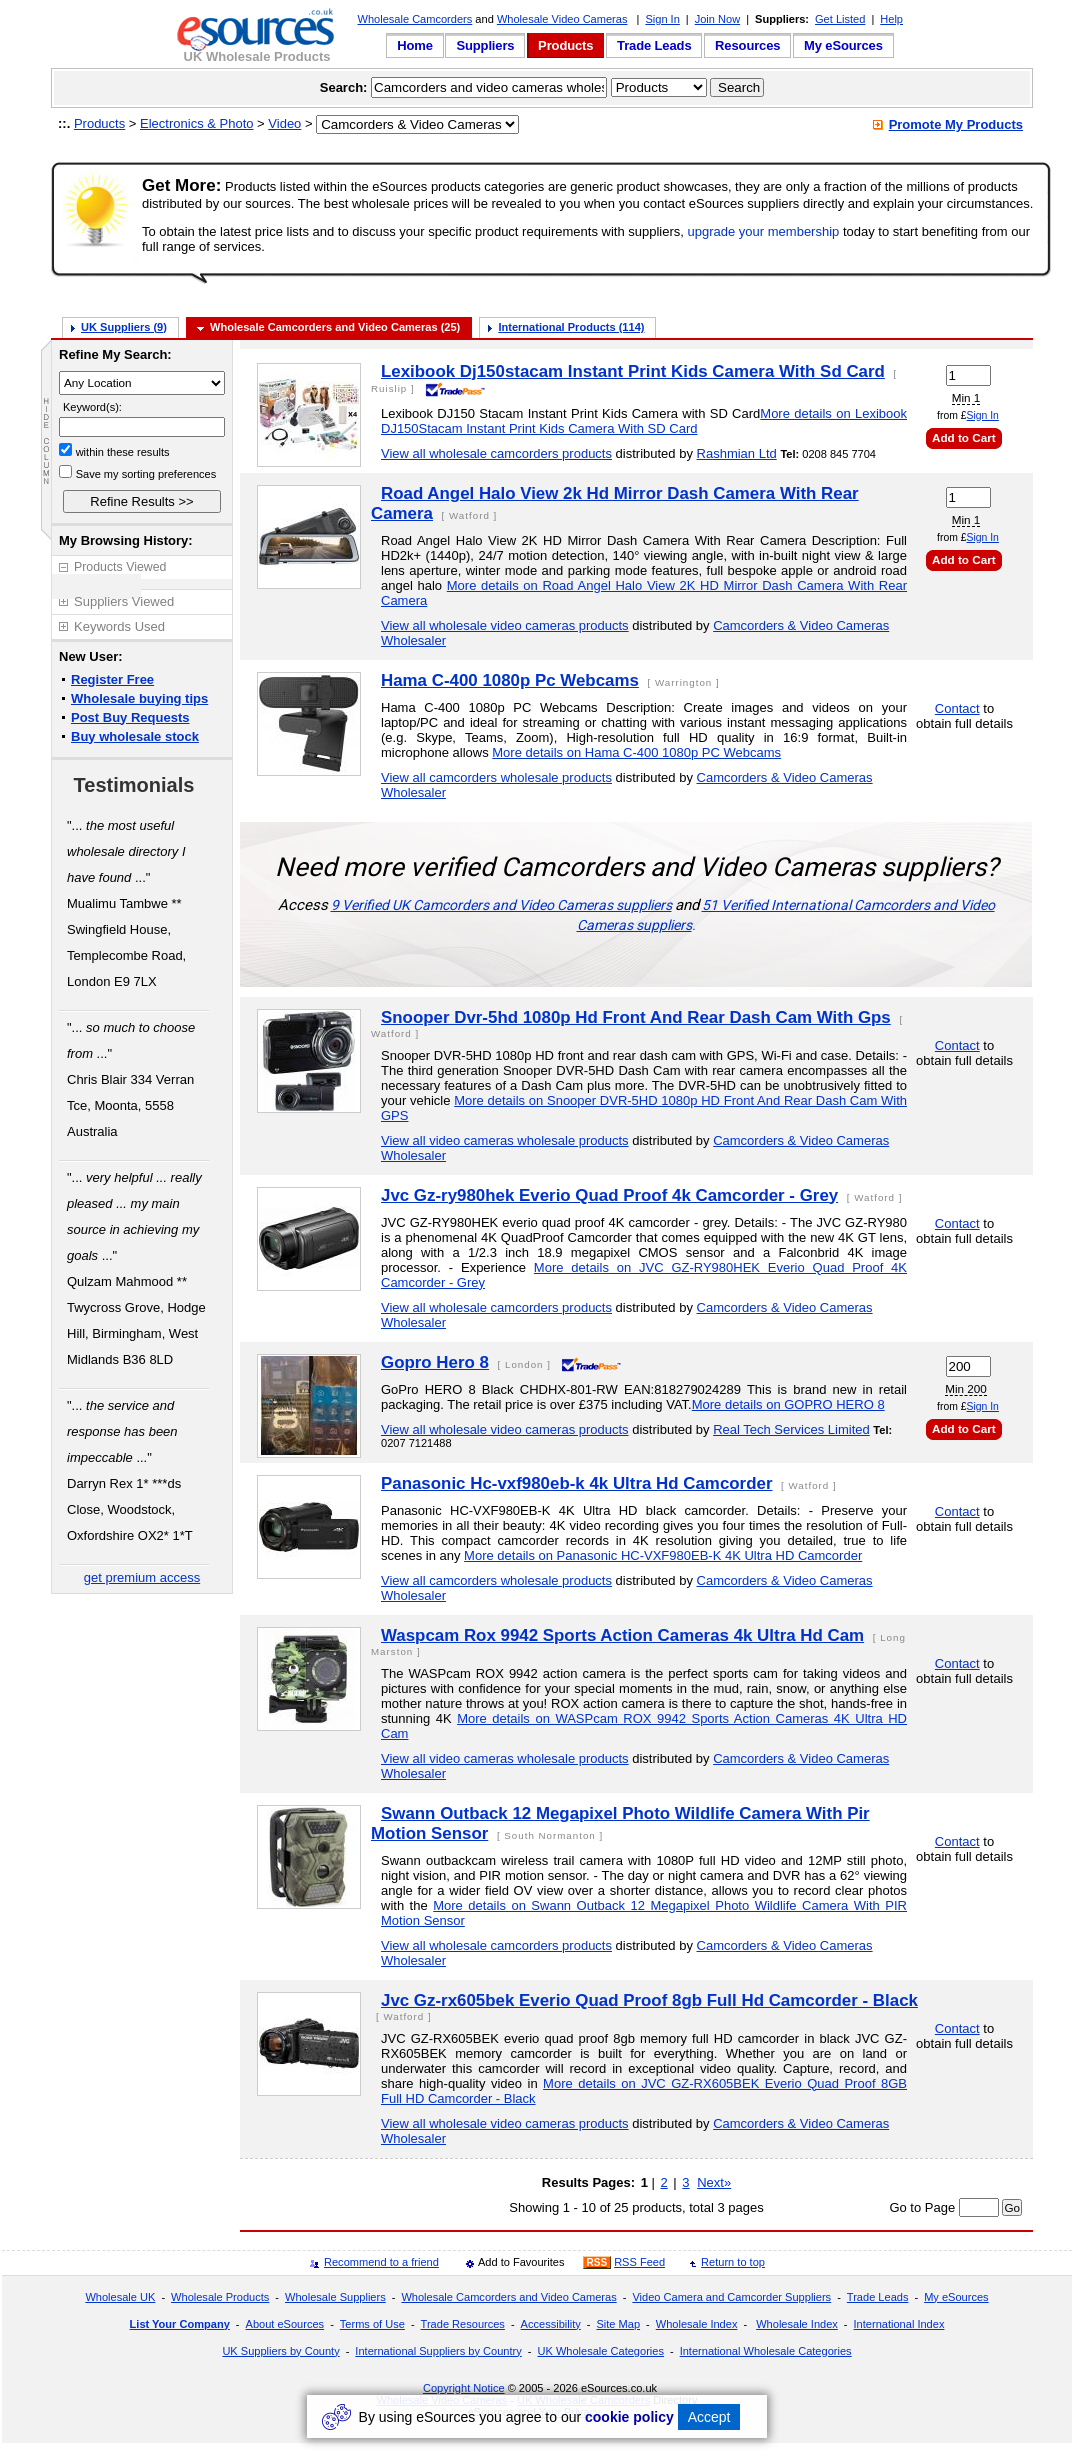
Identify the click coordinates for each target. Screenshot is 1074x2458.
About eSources (285, 2324)
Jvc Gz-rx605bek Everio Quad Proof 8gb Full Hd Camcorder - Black (649, 2000)
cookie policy (629, 2417)
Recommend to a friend (381, 2262)
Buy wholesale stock (135, 736)
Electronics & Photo (196, 123)
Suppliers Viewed (124, 601)
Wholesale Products (220, 2297)
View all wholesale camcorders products (496, 453)
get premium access (142, 1577)
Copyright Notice (464, 2388)
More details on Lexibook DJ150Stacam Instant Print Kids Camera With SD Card (644, 421)
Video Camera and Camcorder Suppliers (731, 2297)
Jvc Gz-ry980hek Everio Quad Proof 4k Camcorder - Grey (609, 1195)
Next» (714, 2182)
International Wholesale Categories (766, 2351)
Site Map (618, 2324)
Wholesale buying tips (139, 698)
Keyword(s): (92, 407)
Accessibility (551, 2324)
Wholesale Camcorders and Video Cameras (508, 2297)
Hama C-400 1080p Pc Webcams (510, 680)
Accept (709, 2417)
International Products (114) (571, 327)
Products (565, 45)
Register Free (112, 679)
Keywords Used (119, 626)
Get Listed (840, 19)
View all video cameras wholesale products (505, 1140)
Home (415, 45)
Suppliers (485, 45)
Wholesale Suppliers (335, 2297)
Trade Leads (654, 45)
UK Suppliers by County (280, 2351)
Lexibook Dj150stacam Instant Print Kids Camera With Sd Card (633, 371)
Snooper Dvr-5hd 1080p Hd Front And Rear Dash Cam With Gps (636, 1017)
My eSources (843, 45)
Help (891, 19)
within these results (123, 452)
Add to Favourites (521, 2262)
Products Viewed (120, 567)
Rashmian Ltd (737, 453)
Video (284, 123)
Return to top (733, 2262)
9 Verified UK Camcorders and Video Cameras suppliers (501, 905)
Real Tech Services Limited (791, 1429)
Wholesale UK (120, 2297)
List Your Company (180, 2324)
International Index (899, 2324)
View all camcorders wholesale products (496, 777)
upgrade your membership (764, 231)
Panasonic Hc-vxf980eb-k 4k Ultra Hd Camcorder (576, 1483)
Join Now (717, 19)
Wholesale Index (697, 2324)
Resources (747, 45)
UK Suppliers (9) (124, 327)
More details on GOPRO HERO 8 (788, 1404)
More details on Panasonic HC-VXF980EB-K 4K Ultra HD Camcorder (663, 1555)
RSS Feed (639, 2262)
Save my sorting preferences (146, 474)
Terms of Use (372, 2324)
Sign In (662, 19)
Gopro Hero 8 (435, 1362)
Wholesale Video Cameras (562, 19)
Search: (344, 87)
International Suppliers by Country (438, 2351)
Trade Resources (463, 2324)
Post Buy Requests (130, 717)
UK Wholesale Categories (600, 2351)
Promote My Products (956, 124)
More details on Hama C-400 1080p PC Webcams (636, 752)
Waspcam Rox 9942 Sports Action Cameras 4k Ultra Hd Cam (622, 1635)
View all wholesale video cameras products (505, 625)
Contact (957, 708)
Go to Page (922, 2207)
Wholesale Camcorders (414, 19)
